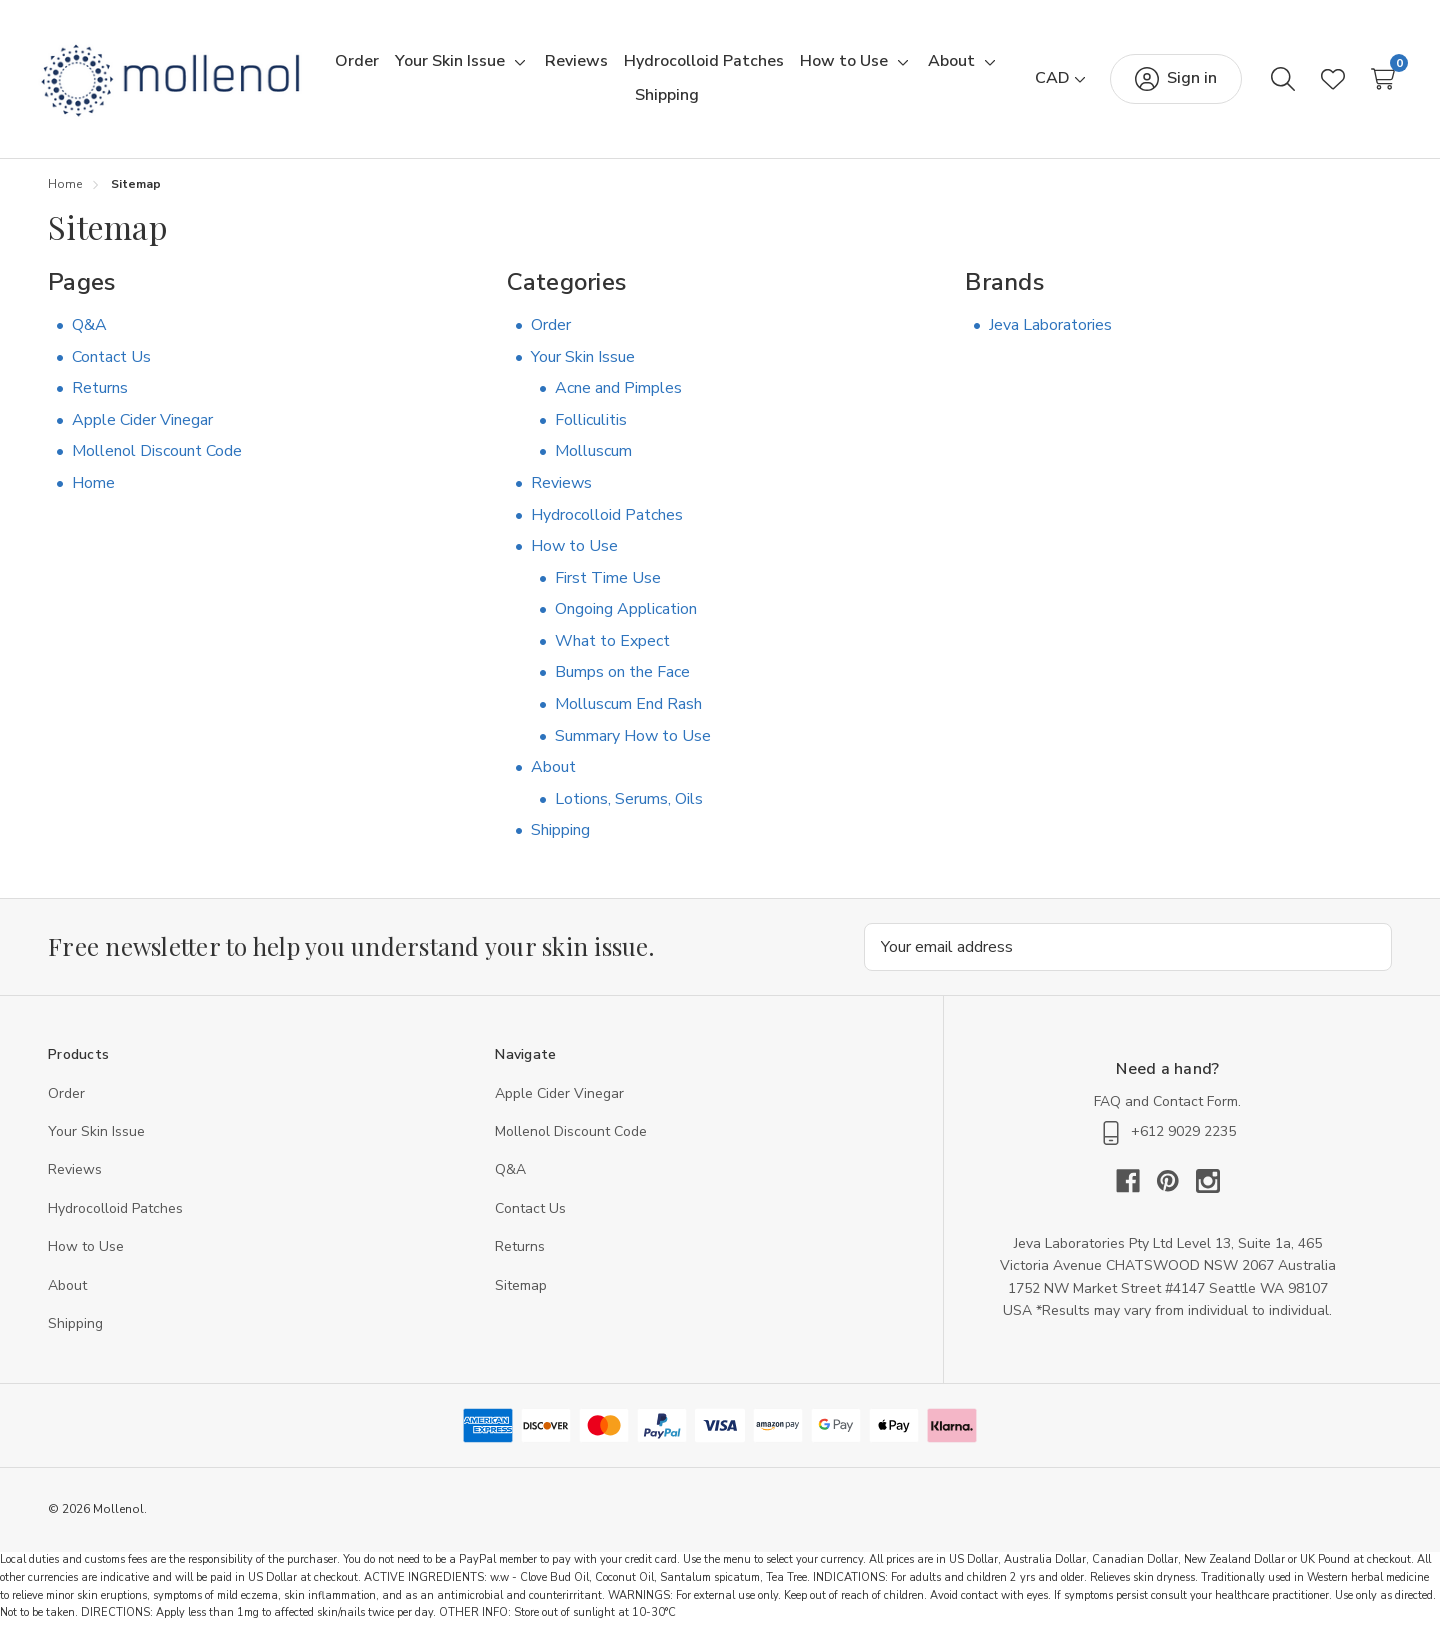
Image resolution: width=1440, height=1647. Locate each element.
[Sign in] (1160, 83)
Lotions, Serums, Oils (629, 808)
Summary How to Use (633, 745)
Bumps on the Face (622, 681)
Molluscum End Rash (628, 713)
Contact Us (111, 365)
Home (93, 492)
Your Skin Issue (583, 365)
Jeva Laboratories (1050, 334)
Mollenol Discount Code (157, 460)
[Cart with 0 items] (1367, 83)
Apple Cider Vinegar (142, 429)
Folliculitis (591, 429)
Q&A (89, 334)
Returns (100, 397)
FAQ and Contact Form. (1167, 1109)
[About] (611, 100)
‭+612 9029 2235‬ (1167, 1142)
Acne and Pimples (618, 397)
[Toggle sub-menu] (557, 67)
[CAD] (1044, 83)
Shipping (560, 839)
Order (551, 334)
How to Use (574, 555)
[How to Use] (884, 67)
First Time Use (608, 587)
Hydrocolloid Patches (607, 523)
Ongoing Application (626, 618)
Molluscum (593, 460)
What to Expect (612, 650)
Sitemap (521, 1293)
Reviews (561, 492)
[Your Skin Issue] (490, 67)
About (553, 776)
